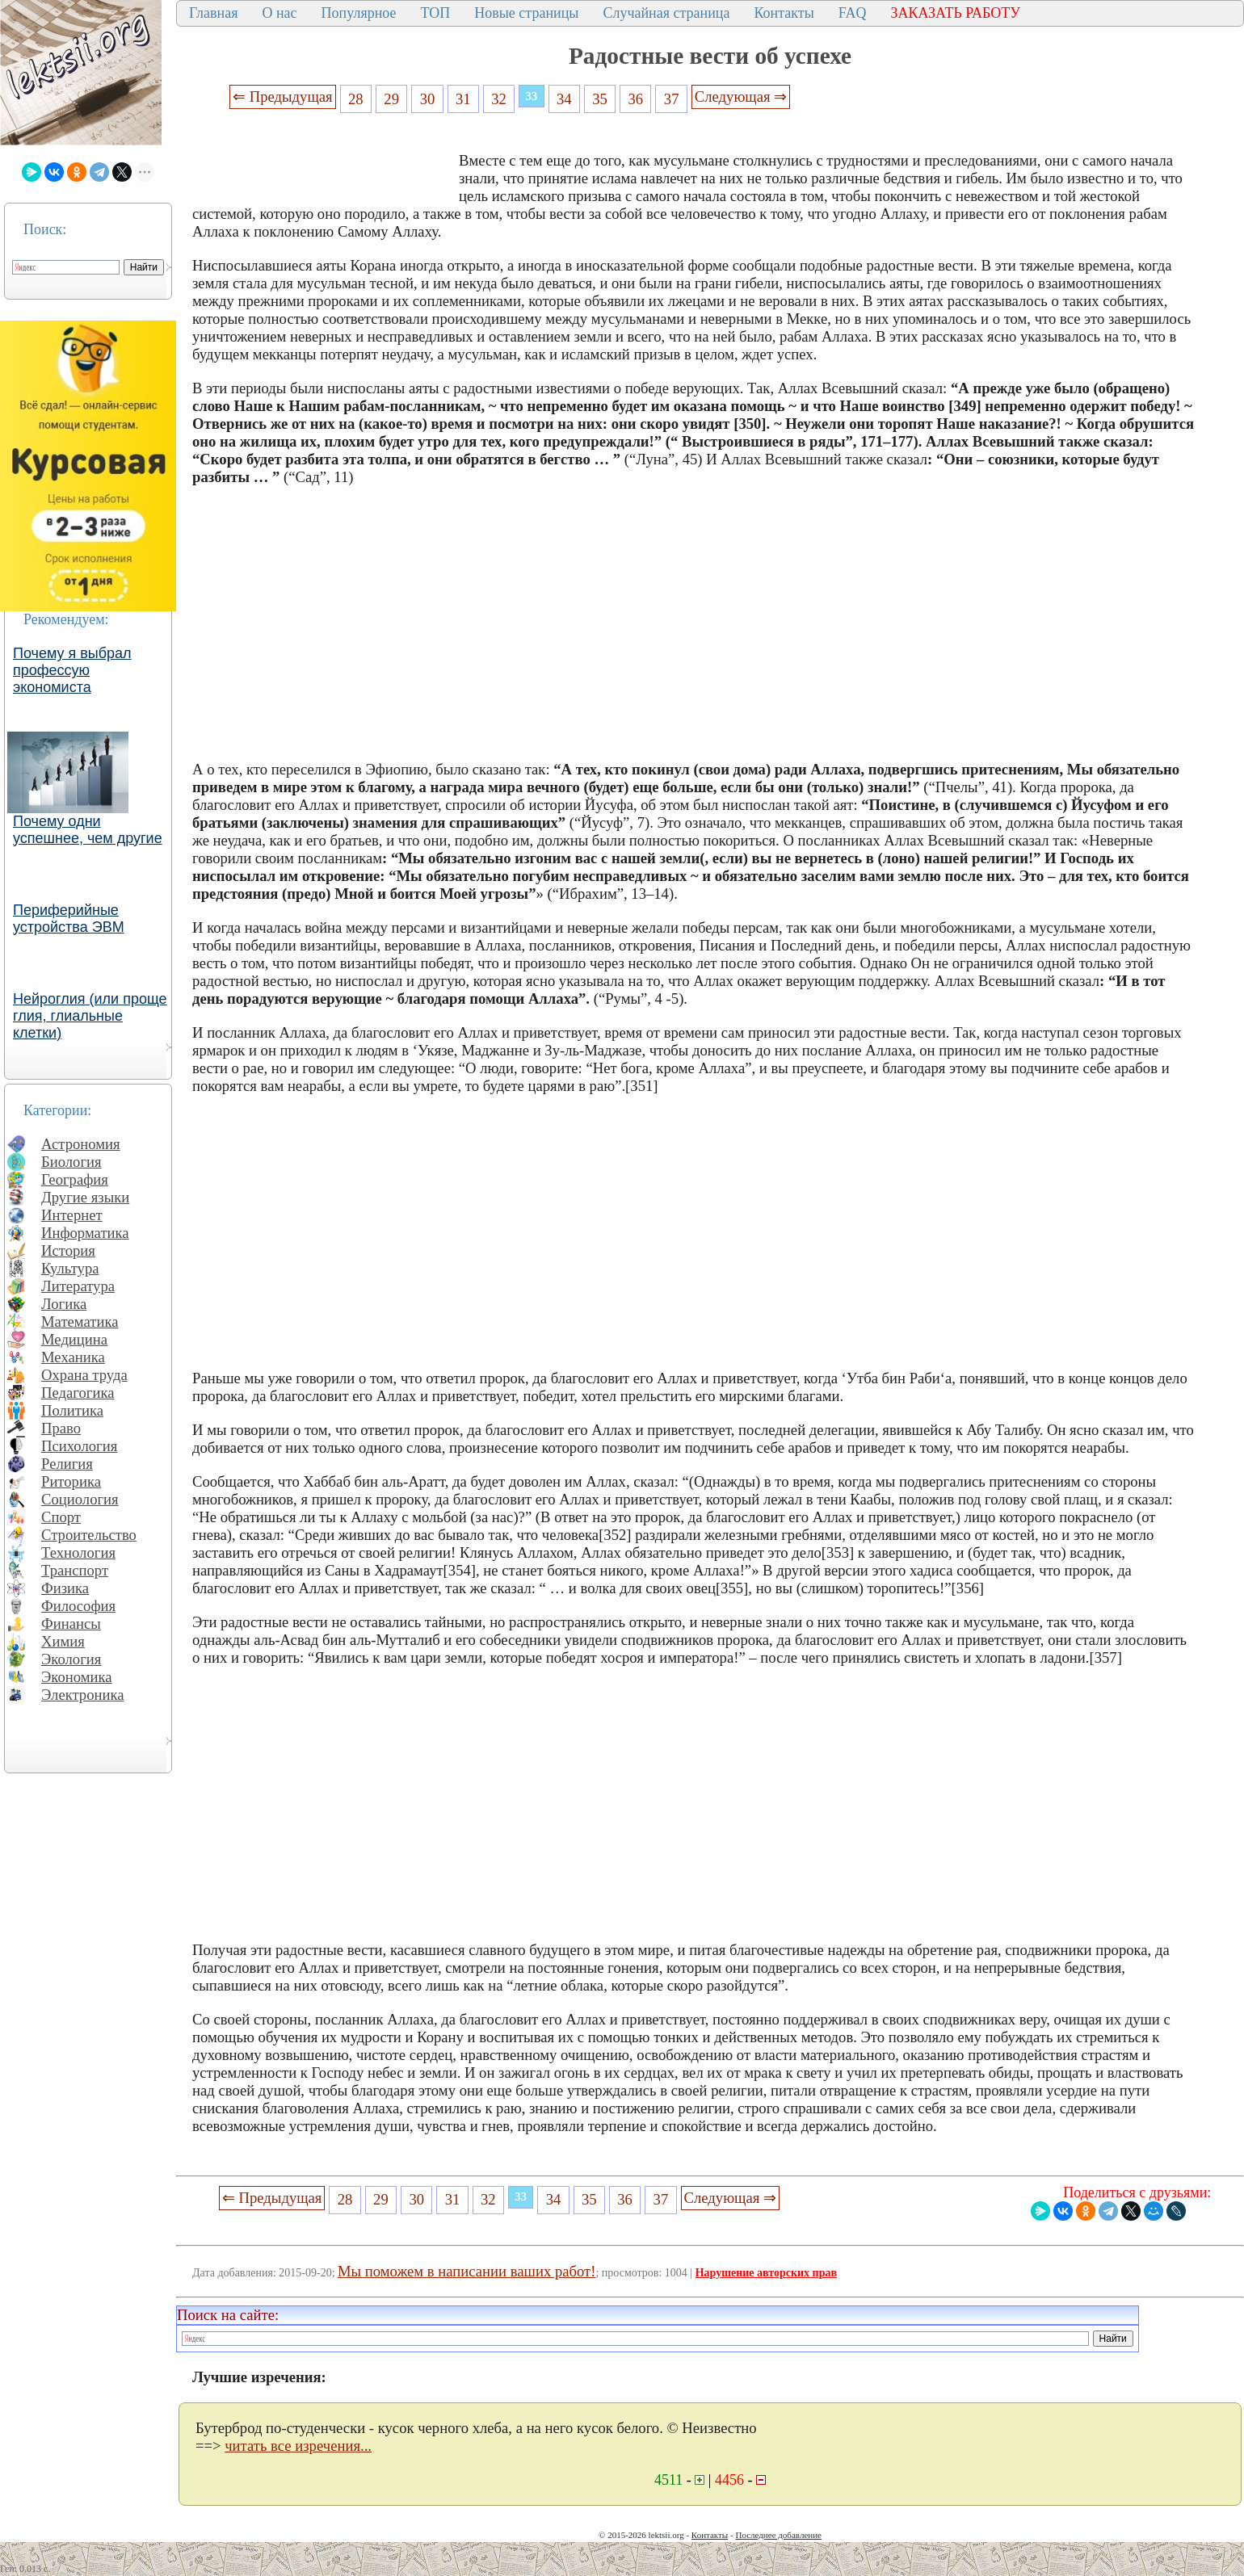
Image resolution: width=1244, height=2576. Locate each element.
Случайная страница (666, 13)
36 (636, 98)
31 (463, 98)
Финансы (71, 1623)
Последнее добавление (778, 2535)
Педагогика (78, 1392)
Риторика (71, 1481)
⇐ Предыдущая (283, 96)
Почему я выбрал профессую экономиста (72, 670)
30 (427, 98)
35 (599, 98)
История (68, 1250)
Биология (71, 1161)
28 (356, 98)
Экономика (76, 1676)
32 (498, 98)
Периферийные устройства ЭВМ (68, 918)
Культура (70, 1268)
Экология (71, 1659)
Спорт (61, 1516)
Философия (78, 1605)
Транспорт (74, 1570)
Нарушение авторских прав (766, 2273)
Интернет (72, 1214)
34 (564, 98)
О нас (279, 13)
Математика (80, 1321)
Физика (65, 1588)
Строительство (89, 1534)
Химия (63, 1641)
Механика (73, 1357)
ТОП (436, 13)
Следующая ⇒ (741, 96)
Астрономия (80, 1143)
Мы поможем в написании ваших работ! (466, 2271)
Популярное (359, 13)
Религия (67, 1463)
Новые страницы (526, 13)
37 (671, 98)
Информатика (85, 1232)
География (74, 1179)
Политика (72, 1410)
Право (61, 1428)
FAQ (852, 13)
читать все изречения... (298, 2445)
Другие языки (85, 1197)
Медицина (74, 1339)
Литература (78, 1286)
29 (391, 98)
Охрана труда (84, 1374)
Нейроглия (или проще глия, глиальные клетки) (90, 1016)
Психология (79, 1445)
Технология (78, 1552)
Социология (80, 1499)
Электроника (82, 1694)
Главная (213, 13)
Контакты (783, 13)
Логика (63, 1303)
